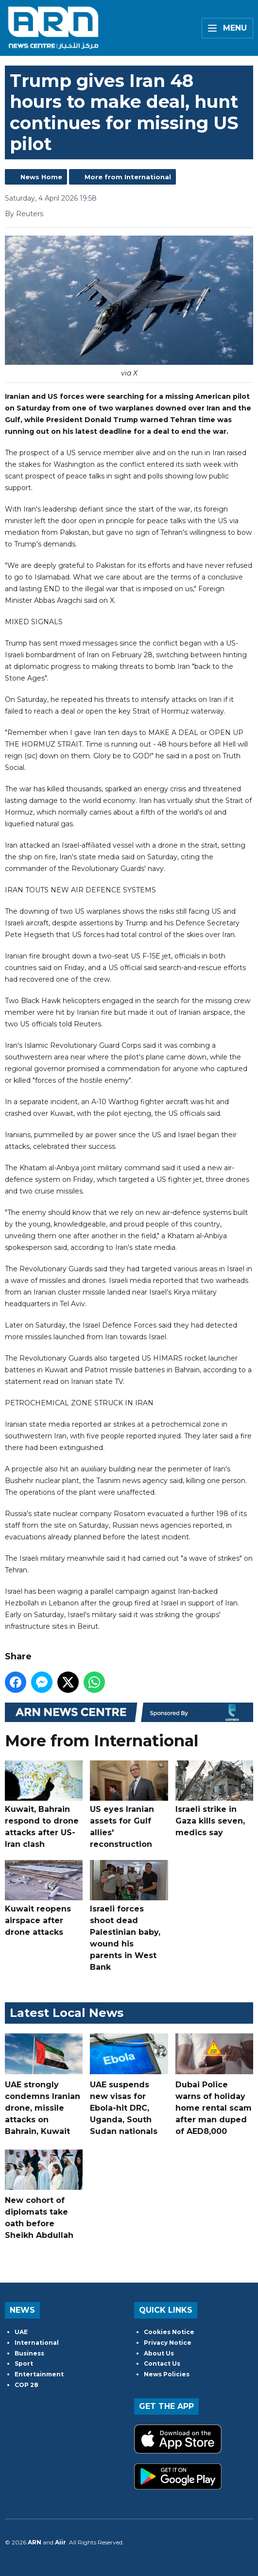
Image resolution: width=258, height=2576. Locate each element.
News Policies (166, 2374)
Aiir (60, 2542)
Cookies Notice (169, 2332)
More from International (128, 177)
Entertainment (39, 2374)
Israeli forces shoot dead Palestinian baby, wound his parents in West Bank (129, 1916)
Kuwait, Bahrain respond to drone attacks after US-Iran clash (44, 1804)
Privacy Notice (167, 2342)
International (37, 2342)
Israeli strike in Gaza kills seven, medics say (214, 1798)
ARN (34, 2542)
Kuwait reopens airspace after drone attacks (44, 1898)
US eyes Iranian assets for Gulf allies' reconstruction (129, 1804)
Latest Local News (66, 2013)
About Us (159, 2353)
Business (29, 2353)
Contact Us (162, 2363)
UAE (21, 2332)
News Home (41, 177)
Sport (24, 2363)
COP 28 (26, 2384)
